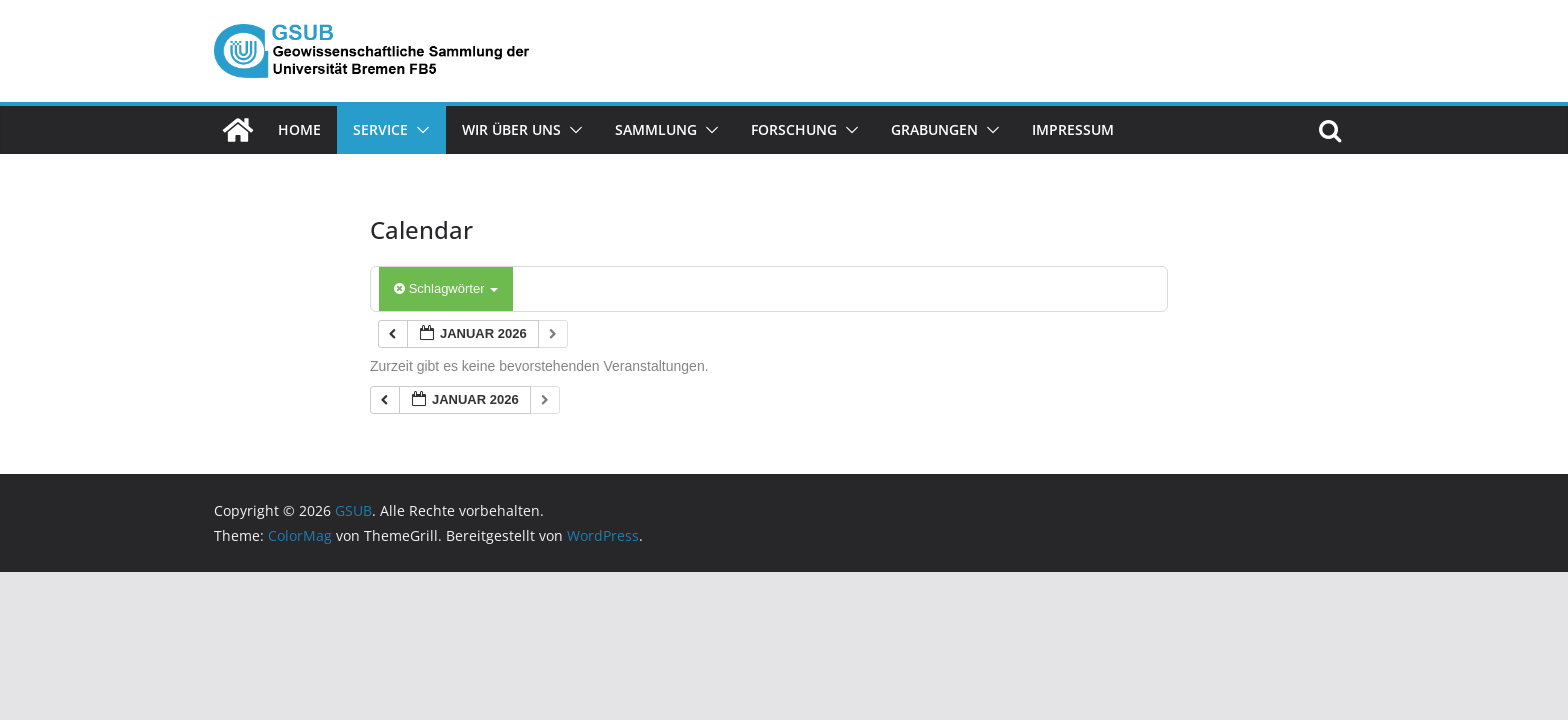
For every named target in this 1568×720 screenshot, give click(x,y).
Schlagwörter (446, 288)
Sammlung (656, 129)
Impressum (1073, 129)
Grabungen (934, 129)
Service (380, 129)
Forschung (794, 129)
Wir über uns (511, 129)
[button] (419, 130)
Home (299, 129)
